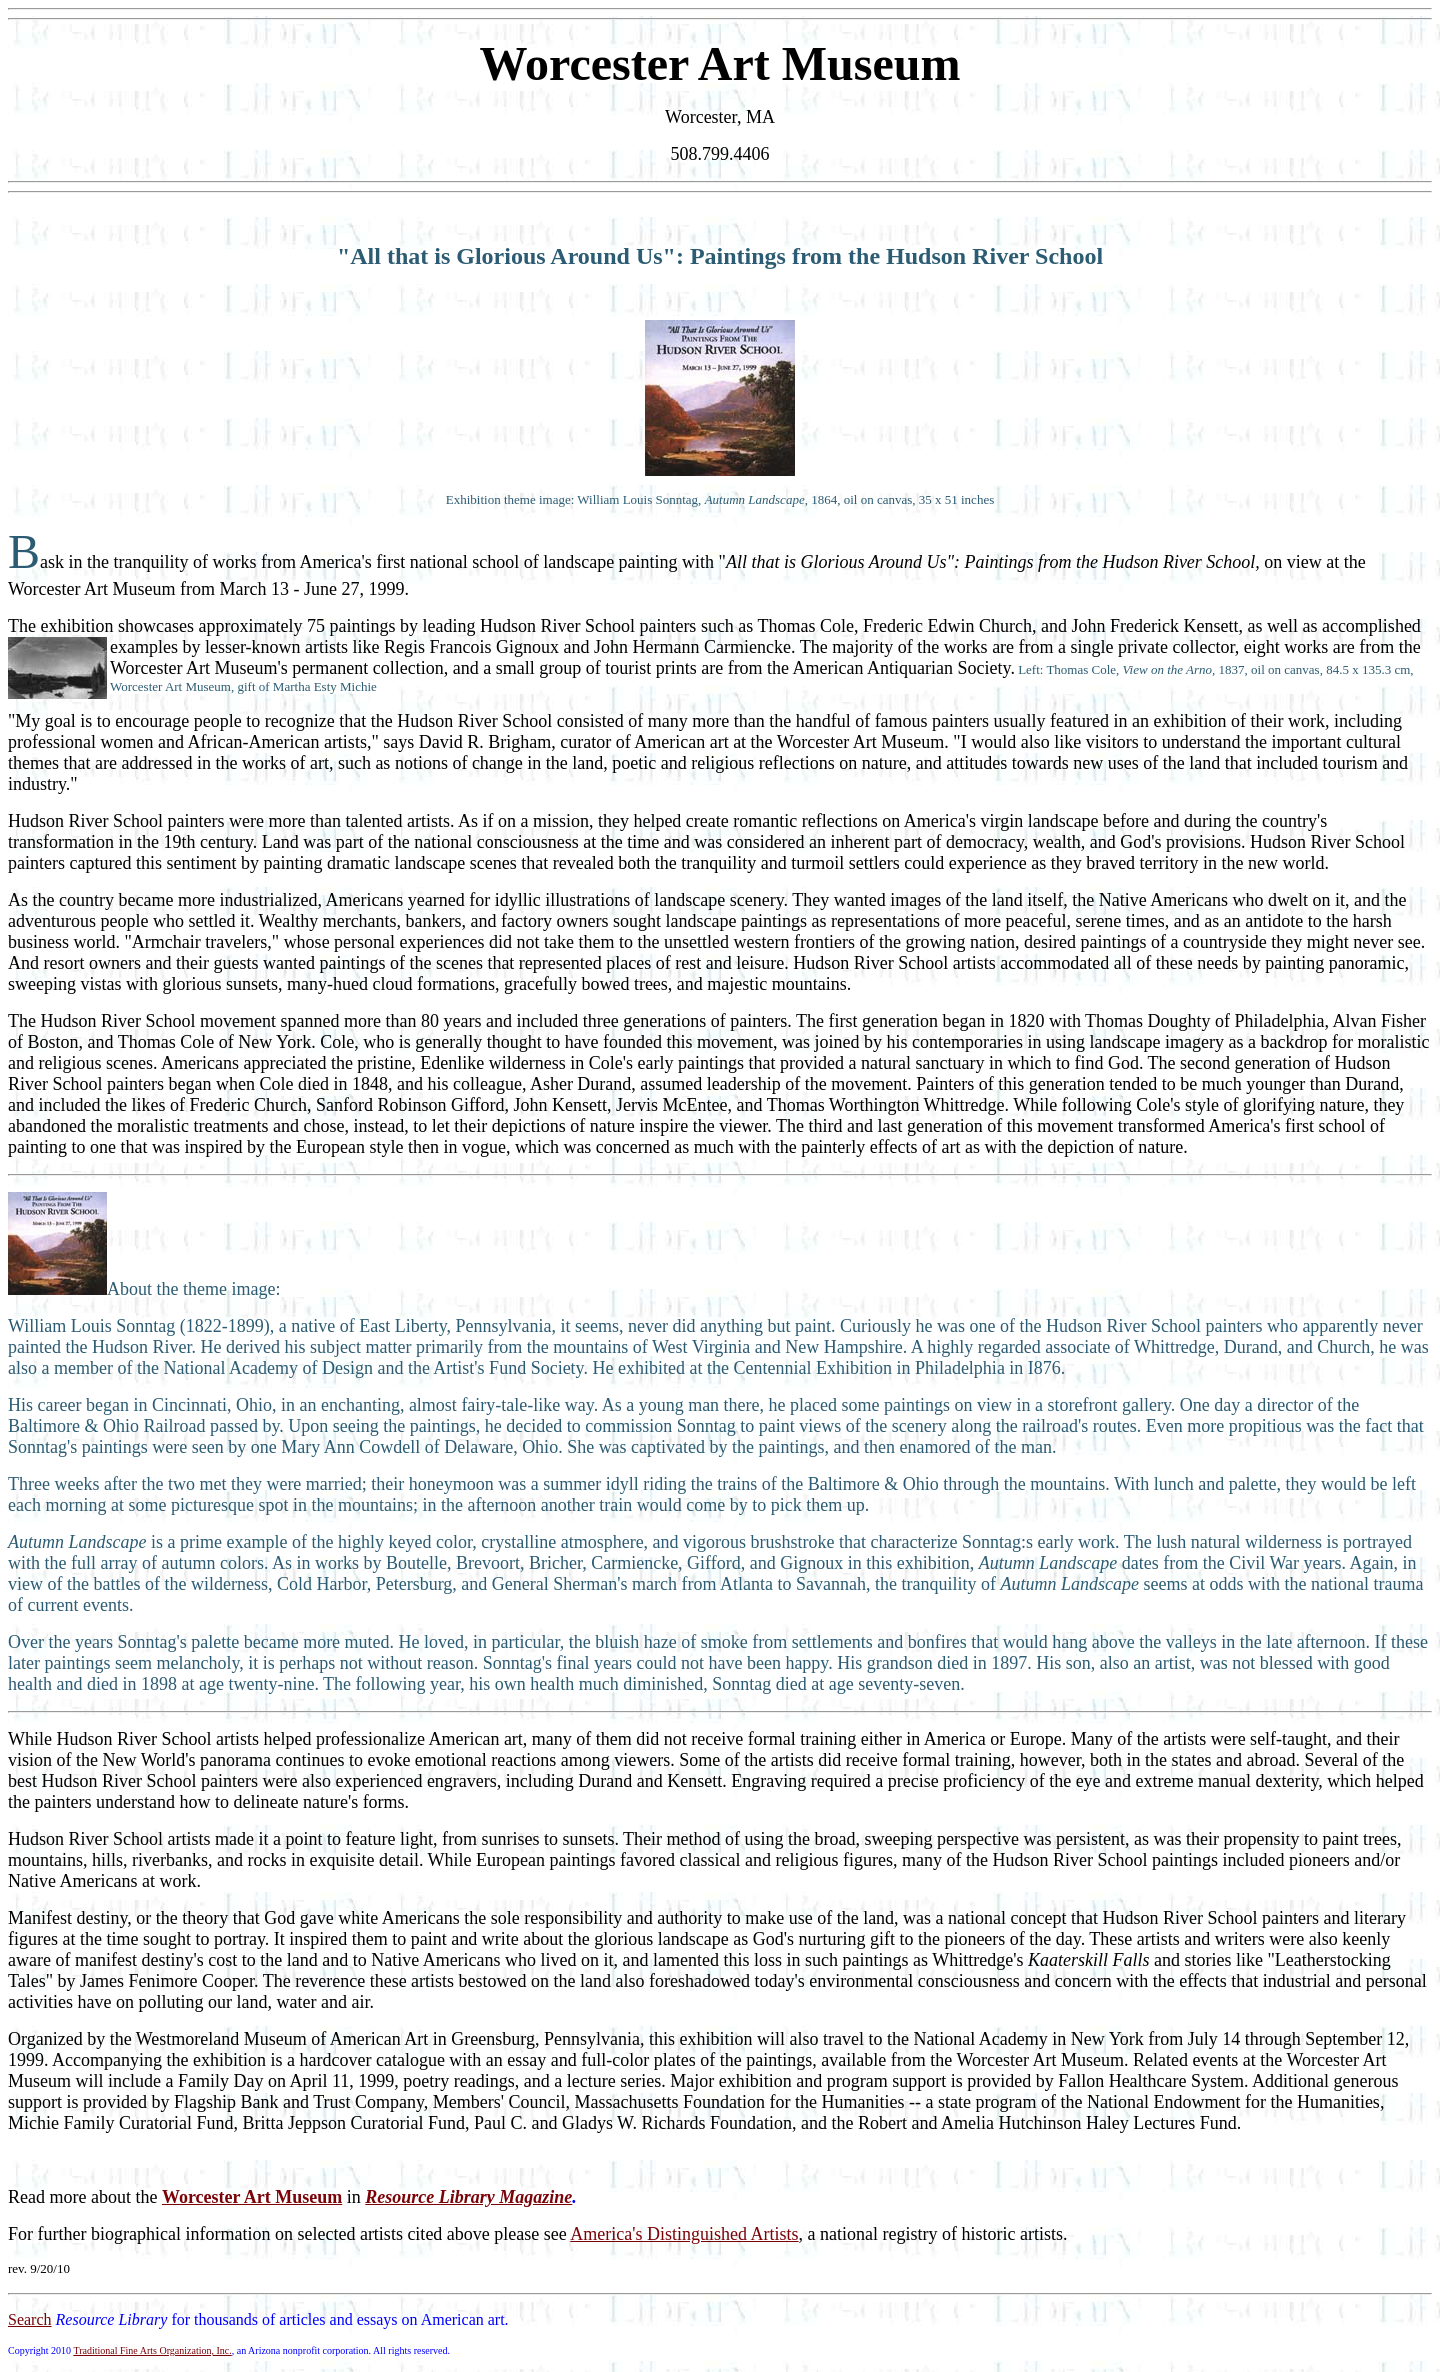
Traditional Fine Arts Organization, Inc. (152, 2350)
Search (30, 2319)
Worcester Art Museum (252, 2197)
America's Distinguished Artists (684, 2234)
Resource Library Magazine (468, 2197)
